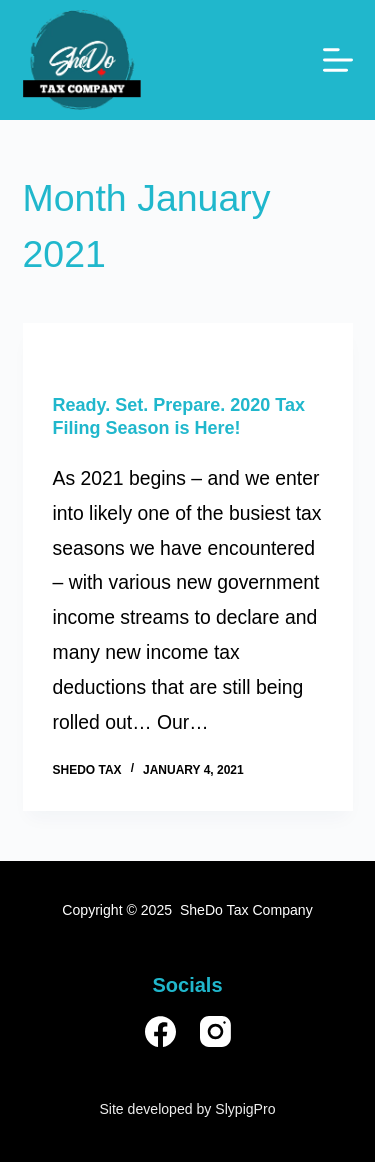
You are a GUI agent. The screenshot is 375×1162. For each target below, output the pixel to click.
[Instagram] (215, 1031)
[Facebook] (160, 1031)
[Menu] (338, 60)
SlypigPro (245, 1109)
